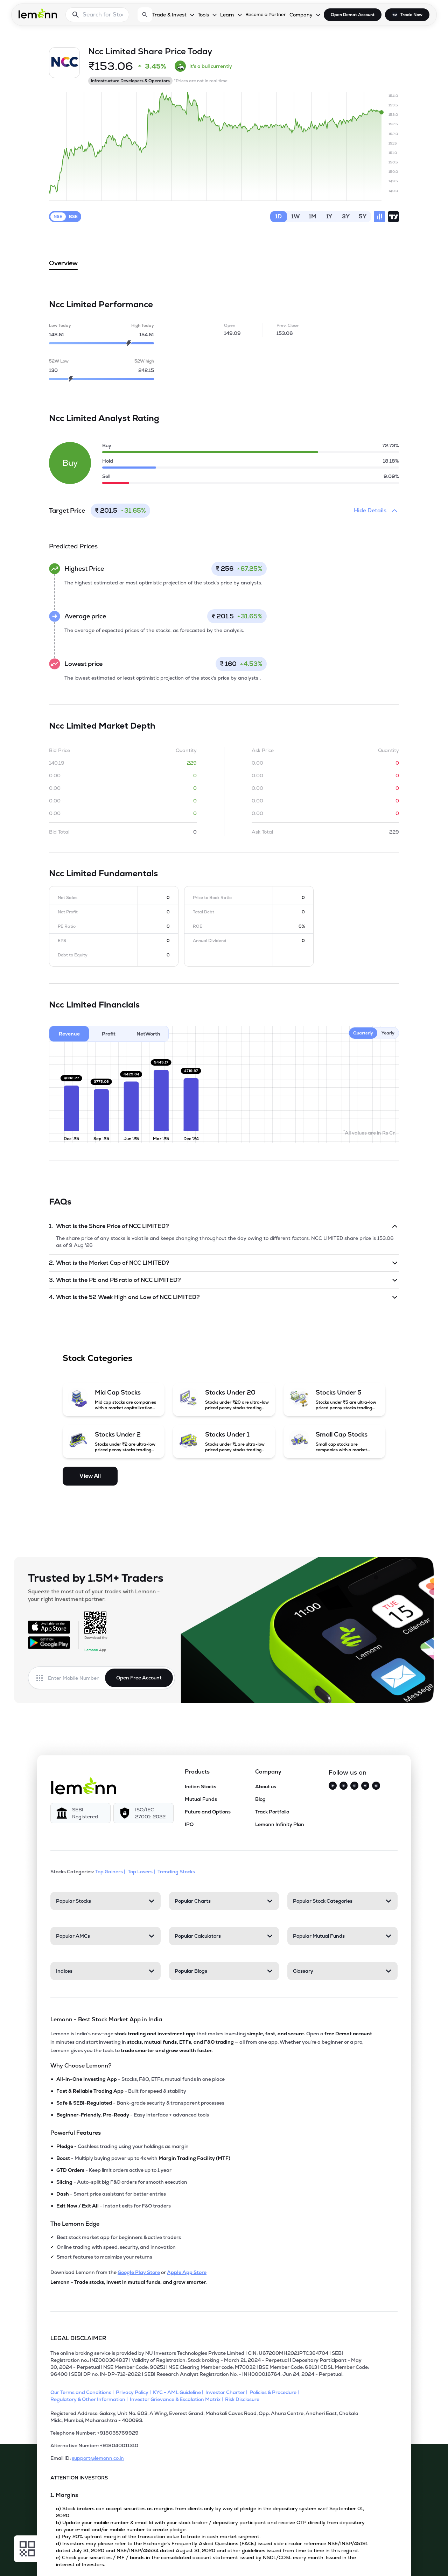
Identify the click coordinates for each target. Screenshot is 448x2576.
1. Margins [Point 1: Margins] (64, 2495)
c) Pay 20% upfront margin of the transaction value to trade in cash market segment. (158, 2536)
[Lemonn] (83, 1786)
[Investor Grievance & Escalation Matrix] (177, 2399)
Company (268, 1771)
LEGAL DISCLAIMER (78, 2338)
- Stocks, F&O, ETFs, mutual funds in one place (140, 2079)
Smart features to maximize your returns (104, 2257)
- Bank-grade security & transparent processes (140, 2103)
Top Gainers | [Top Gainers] (110, 1871)
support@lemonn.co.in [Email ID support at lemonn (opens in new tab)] (98, 2458)
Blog (260, 1799)
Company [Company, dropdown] (301, 15)
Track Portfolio (272, 1812)
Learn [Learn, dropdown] (227, 15)
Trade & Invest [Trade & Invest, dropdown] (169, 15)
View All (90, 1476)
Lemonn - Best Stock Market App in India (106, 2019)
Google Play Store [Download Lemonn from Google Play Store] (139, 2272)
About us (265, 1786)
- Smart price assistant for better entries (111, 2194)
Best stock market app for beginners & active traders (119, 2237)
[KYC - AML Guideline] (179, 2392)
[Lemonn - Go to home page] (38, 13)
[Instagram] (344, 1786)
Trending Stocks (177, 1871)
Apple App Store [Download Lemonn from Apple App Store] (186, 2272)
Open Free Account (139, 1678)
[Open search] (145, 14)
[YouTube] (365, 1786)
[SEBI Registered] (80, 1813)
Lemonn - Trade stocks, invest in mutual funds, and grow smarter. (128, 2282)
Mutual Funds (201, 1799)
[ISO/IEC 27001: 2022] (143, 1813)
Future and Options (208, 1812)
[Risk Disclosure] (243, 2399)
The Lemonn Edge (74, 2223)
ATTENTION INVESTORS (79, 2478)
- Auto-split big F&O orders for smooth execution (121, 2182)
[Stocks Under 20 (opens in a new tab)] (223, 1399)
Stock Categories (97, 1358)
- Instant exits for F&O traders (113, 2206)
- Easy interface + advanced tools (132, 2115)
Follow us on (347, 1772)
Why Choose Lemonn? (81, 2065)
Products (197, 1771)
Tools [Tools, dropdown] (203, 15)
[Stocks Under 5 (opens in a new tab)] (334, 1399)
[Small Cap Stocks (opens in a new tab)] (334, 1441)
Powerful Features (75, 2132)
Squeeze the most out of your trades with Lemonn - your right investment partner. (94, 1595)
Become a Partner (265, 14)
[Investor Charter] (227, 2392)
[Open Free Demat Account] (346, 2561)
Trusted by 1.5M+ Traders (95, 1578)
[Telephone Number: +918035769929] (210, 2435)
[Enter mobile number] (76, 1678)
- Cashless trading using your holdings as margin (122, 2146)
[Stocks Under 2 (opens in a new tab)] (113, 1441)
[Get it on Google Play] (49, 1642)
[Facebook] (354, 1786)
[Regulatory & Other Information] (90, 2399)
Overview (63, 264)
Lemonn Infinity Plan (279, 1824)
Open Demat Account (352, 14)
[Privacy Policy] (134, 2392)
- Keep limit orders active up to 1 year (114, 2170)
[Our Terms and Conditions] (83, 2392)
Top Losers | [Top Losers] (142, 1871)
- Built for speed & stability (121, 2091)
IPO (189, 1824)
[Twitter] (333, 1786)
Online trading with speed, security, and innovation (116, 2247)
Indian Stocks (200, 1786)
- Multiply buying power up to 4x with (143, 2158)
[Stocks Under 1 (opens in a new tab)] (223, 1441)
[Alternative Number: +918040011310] (210, 2448)
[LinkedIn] (376, 1786)
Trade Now (411, 14)
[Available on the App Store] (49, 1627)
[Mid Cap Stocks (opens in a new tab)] (113, 1399)
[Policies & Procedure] (275, 2392)
